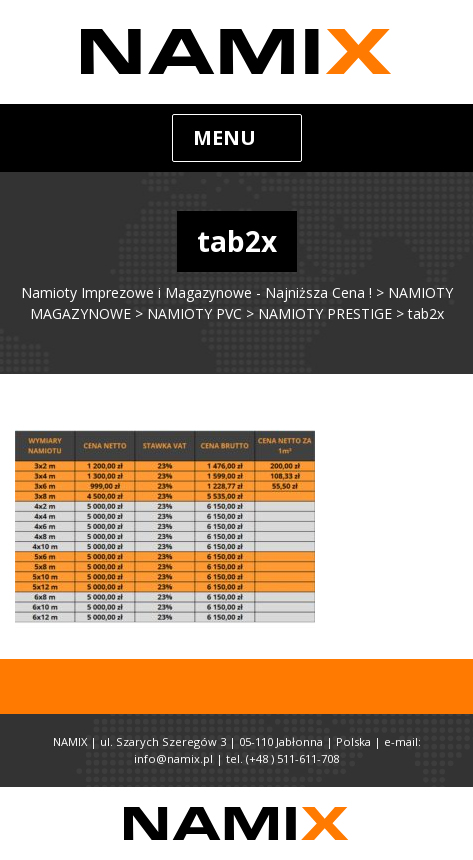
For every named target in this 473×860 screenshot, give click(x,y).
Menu (224, 137)
